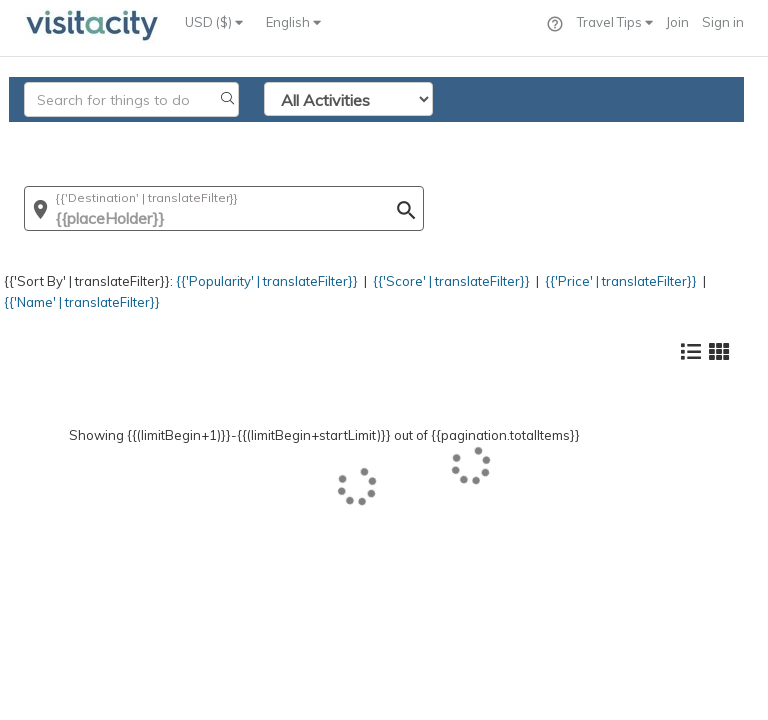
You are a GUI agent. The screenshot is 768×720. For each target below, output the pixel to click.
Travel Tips (615, 22)
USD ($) (214, 22)
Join (677, 22)
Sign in (723, 22)
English (293, 22)
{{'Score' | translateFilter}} (451, 281)
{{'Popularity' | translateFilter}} (267, 281)
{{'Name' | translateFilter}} (82, 302)
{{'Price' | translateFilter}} (621, 281)
